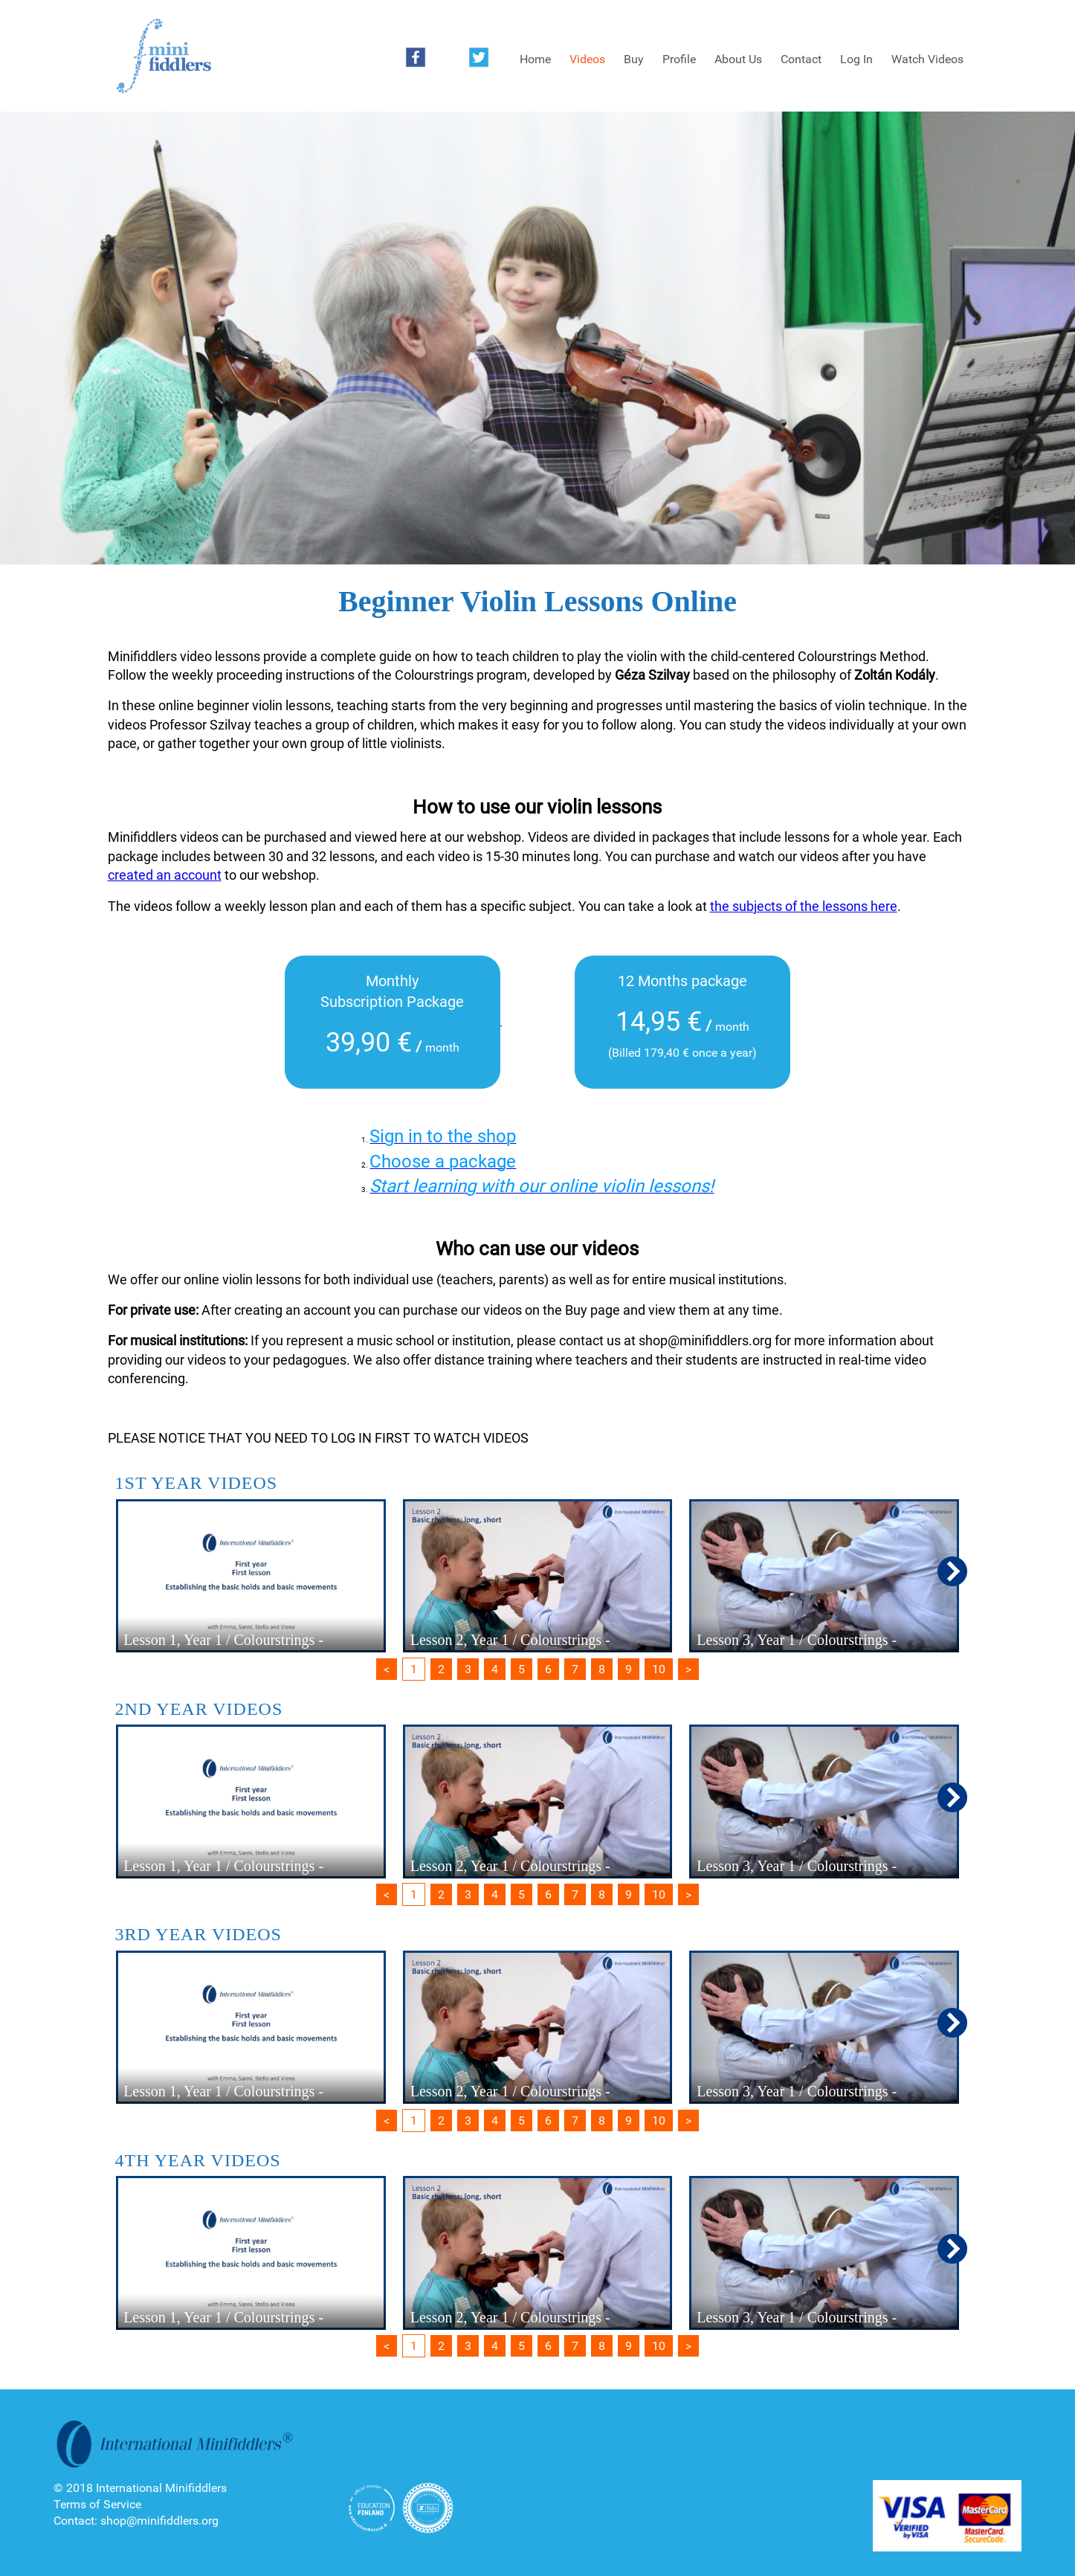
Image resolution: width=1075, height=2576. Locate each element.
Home (535, 59)
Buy (634, 59)
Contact (801, 59)
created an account (165, 875)
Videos (587, 59)
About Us (738, 59)
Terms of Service (97, 2504)
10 (658, 1669)
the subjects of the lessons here (803, 906)
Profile (679, 59)
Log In (856, 59)
